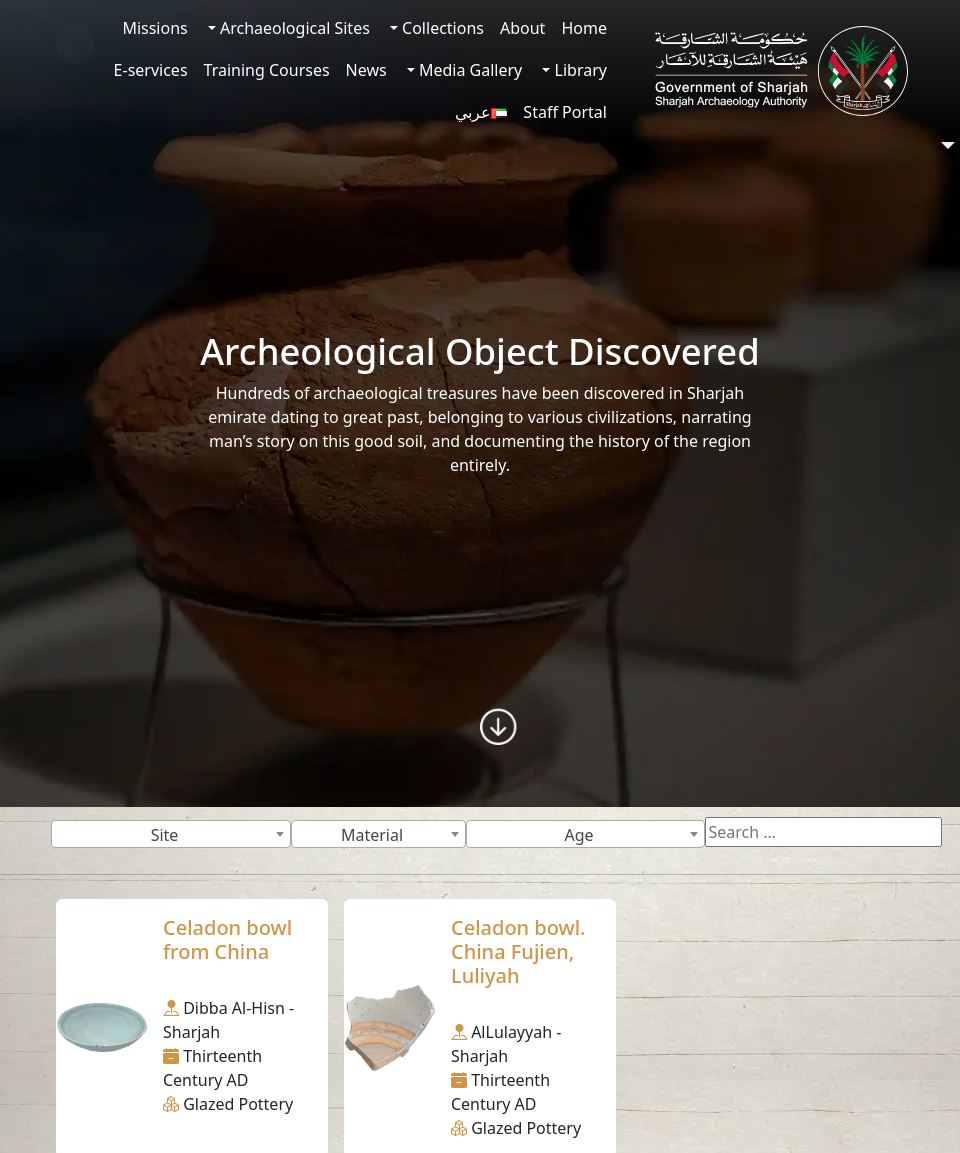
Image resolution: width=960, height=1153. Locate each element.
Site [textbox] (165, 835)
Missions (154, 28)
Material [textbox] (372, 835)
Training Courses (267, 70)
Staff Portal (565, 112)
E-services (151, 70)
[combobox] (171, 834)
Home (584, 28)
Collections (441, 28)
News (366, 70)
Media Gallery (468, 70)
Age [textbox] (578, 835)
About (522, 28)
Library (578, 70)
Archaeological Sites (293, 28)
